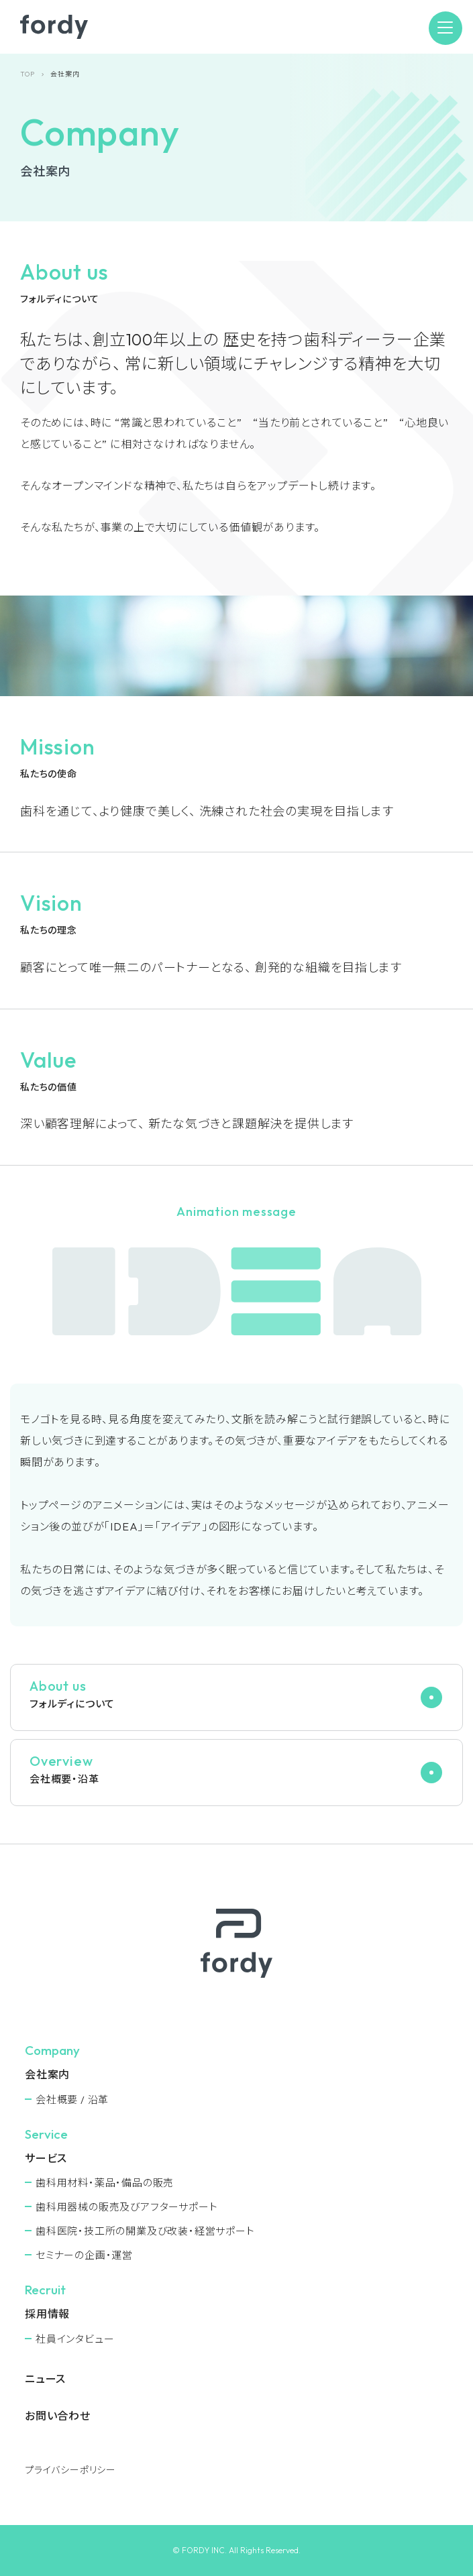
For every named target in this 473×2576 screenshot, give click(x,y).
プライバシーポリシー (70, 2470)
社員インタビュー (75, 2339)
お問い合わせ (58, 2415)
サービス (46, 2158)
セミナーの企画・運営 (84, 2255)
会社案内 (47, 2074)
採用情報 (47, 2313)
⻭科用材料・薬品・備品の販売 (105, 2182)
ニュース (45, 2379)
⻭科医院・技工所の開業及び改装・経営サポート (145, 2231)
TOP (27, 74)
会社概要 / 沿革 (72, 2099)
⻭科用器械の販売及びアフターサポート (126, 2206)
